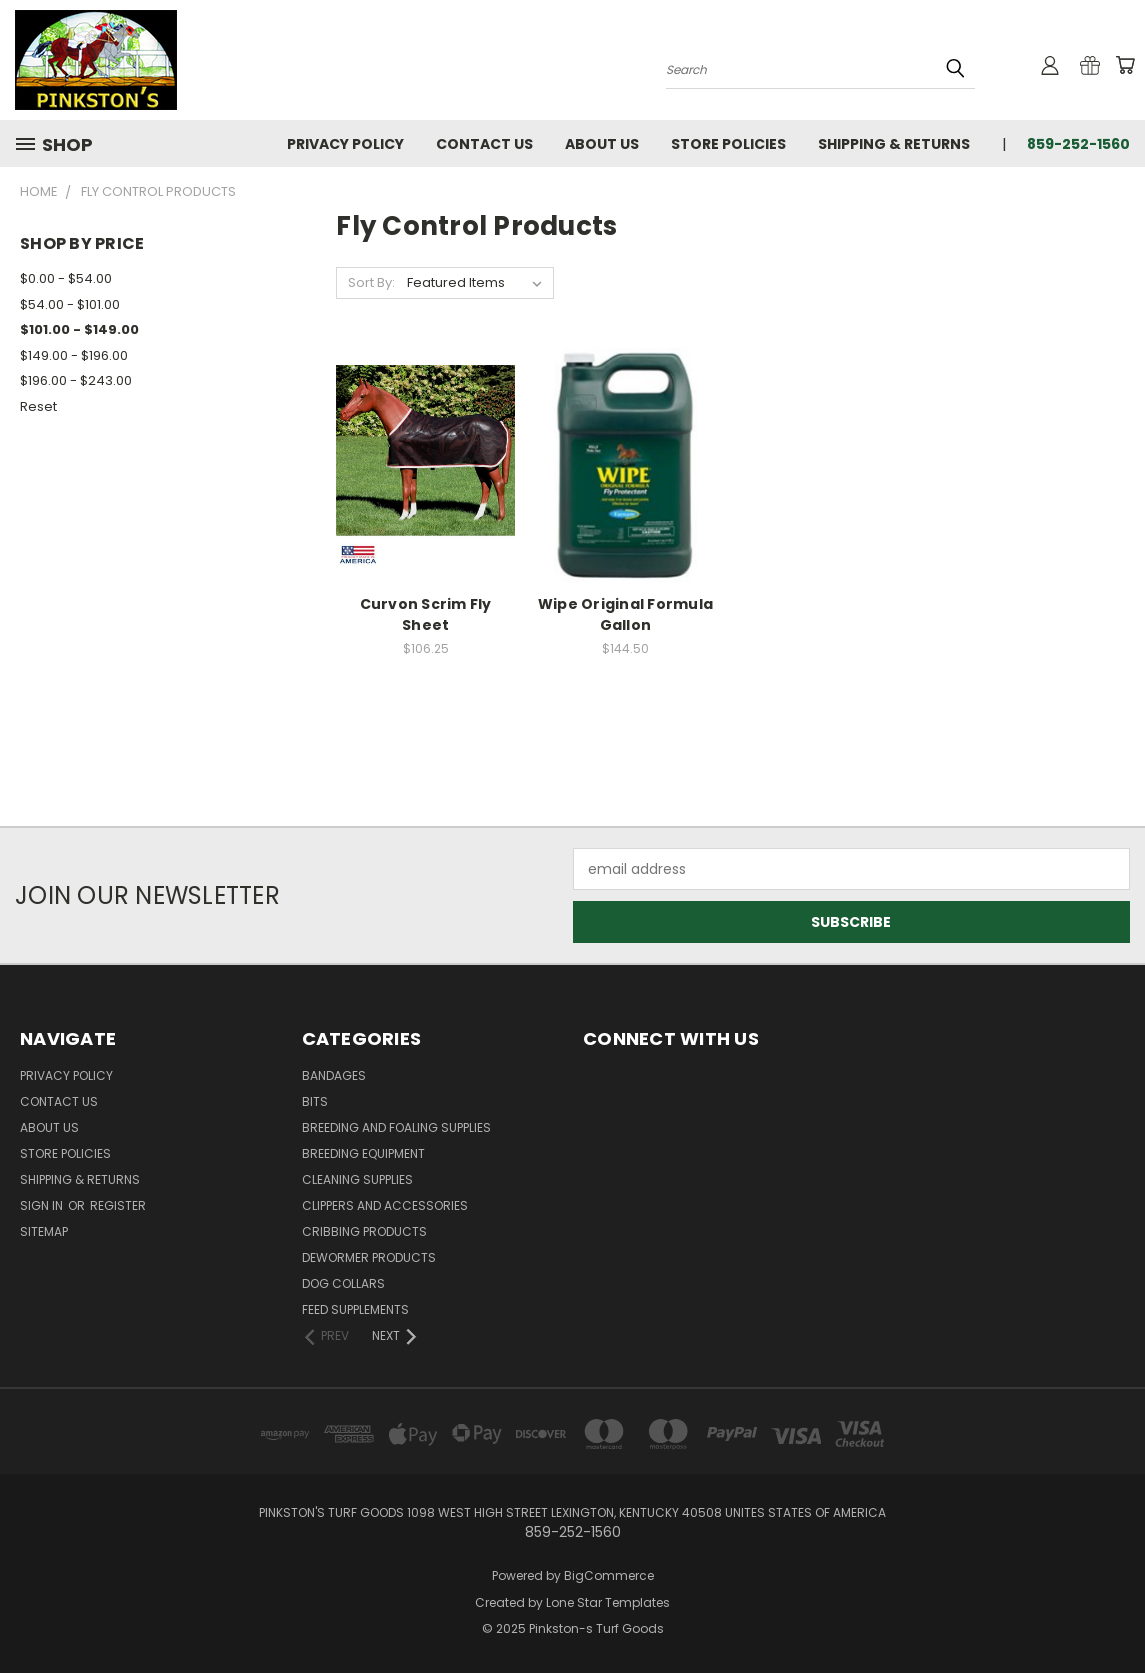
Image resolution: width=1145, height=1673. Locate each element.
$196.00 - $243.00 (76, 380)
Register (118, 1205)
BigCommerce (609, 1575)
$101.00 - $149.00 (79, 329)
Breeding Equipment (363, 1153)
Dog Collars (343, 1283)
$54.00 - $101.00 (70, 304)
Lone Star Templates (608, 1602)
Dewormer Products (369, 1257)
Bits (315, 1101)
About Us (602, 144)
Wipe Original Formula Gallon (625, 614)
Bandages (334, 1075)
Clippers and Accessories (385, 1205)
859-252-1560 (1078, 144)
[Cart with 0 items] (1125, 65)
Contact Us (484, 144)
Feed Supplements (355, 1309)
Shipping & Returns (894, 144)
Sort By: (371, 282)
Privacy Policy (345, 144)
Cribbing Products (364, 1231)
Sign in (43, 1205)
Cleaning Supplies (357, 1179)
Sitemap (44, 1231)
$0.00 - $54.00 (66, 278)
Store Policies (728, 144)
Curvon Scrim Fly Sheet (426, 614)
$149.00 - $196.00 (74, 355)
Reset (38, 406)
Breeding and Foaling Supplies (396, 1127)
